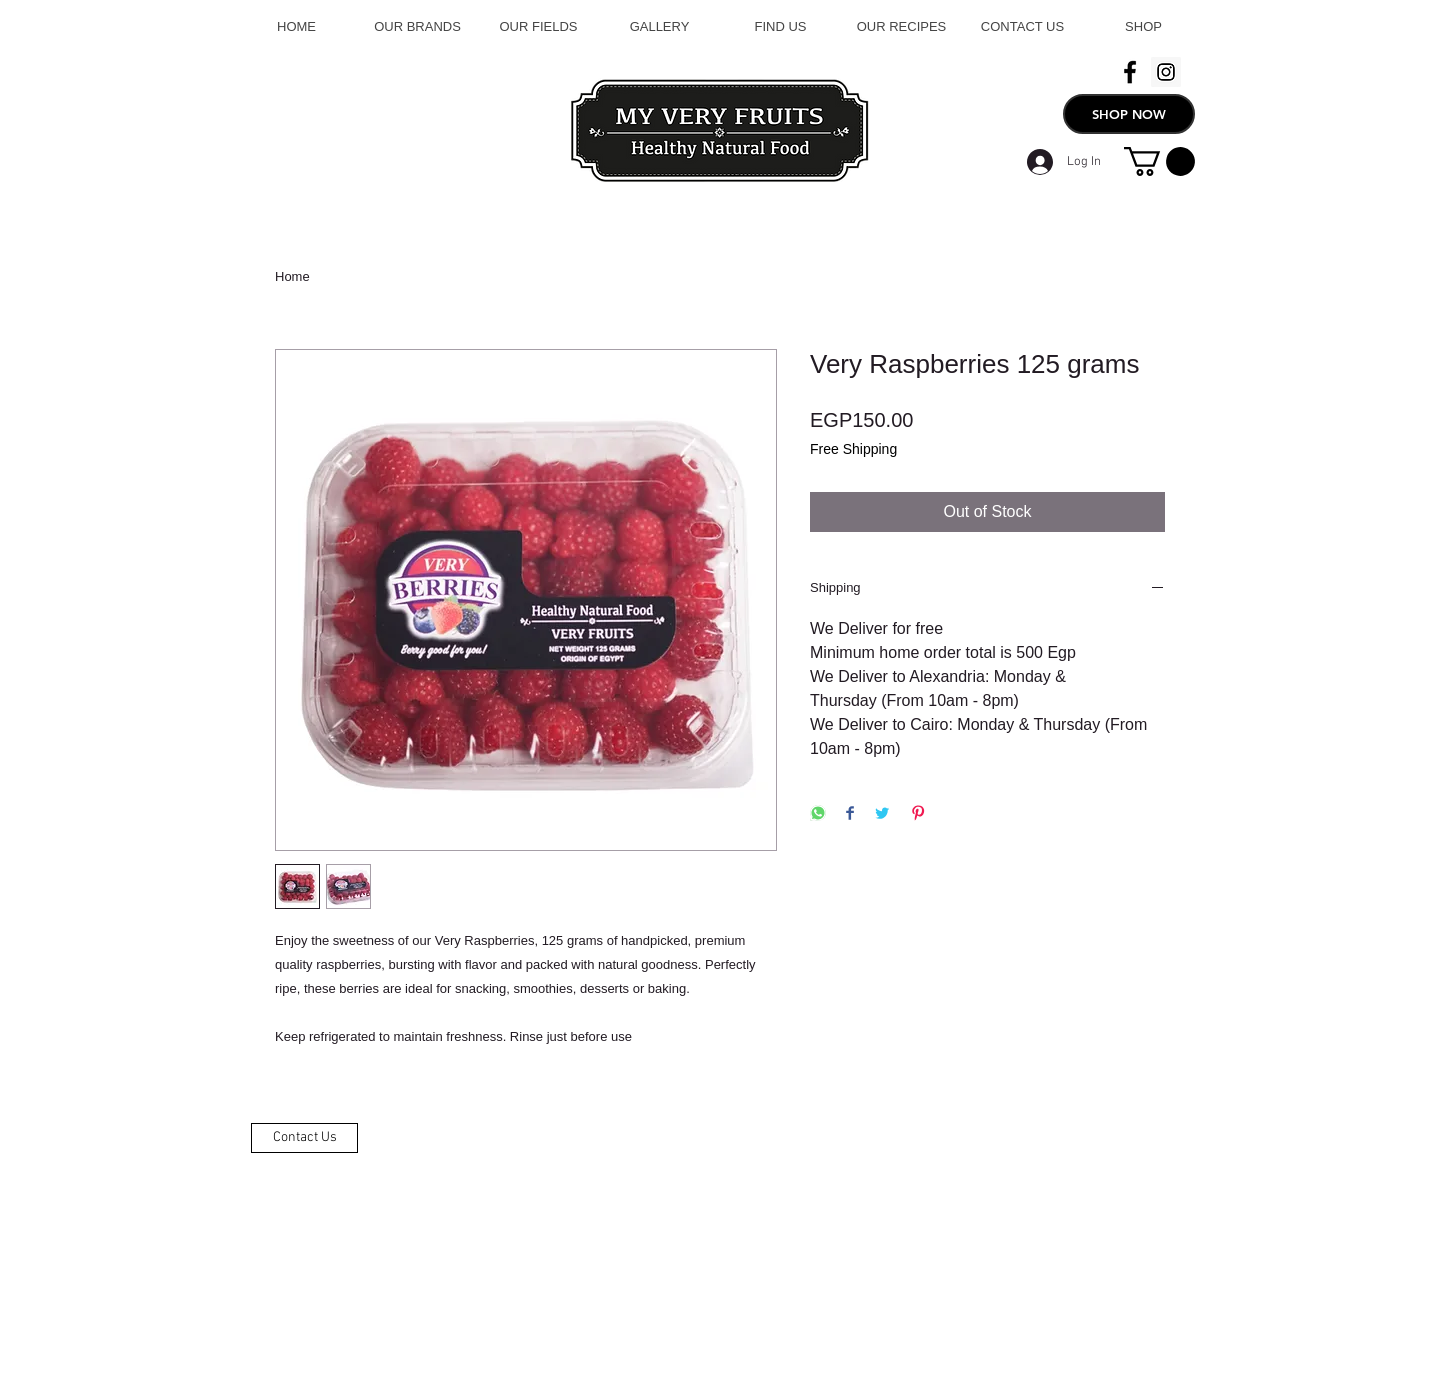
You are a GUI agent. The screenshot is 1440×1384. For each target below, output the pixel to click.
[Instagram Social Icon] (1166, 72)
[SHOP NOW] (1129, 114)
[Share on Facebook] (850, 814)
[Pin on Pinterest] (918, 814)
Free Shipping (853, 449)
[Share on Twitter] (882, 814)
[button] (1159, 161)
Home (292, 276)
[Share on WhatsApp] (818, 814)
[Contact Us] (304, 1138)
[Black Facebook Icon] (1130, 72)
